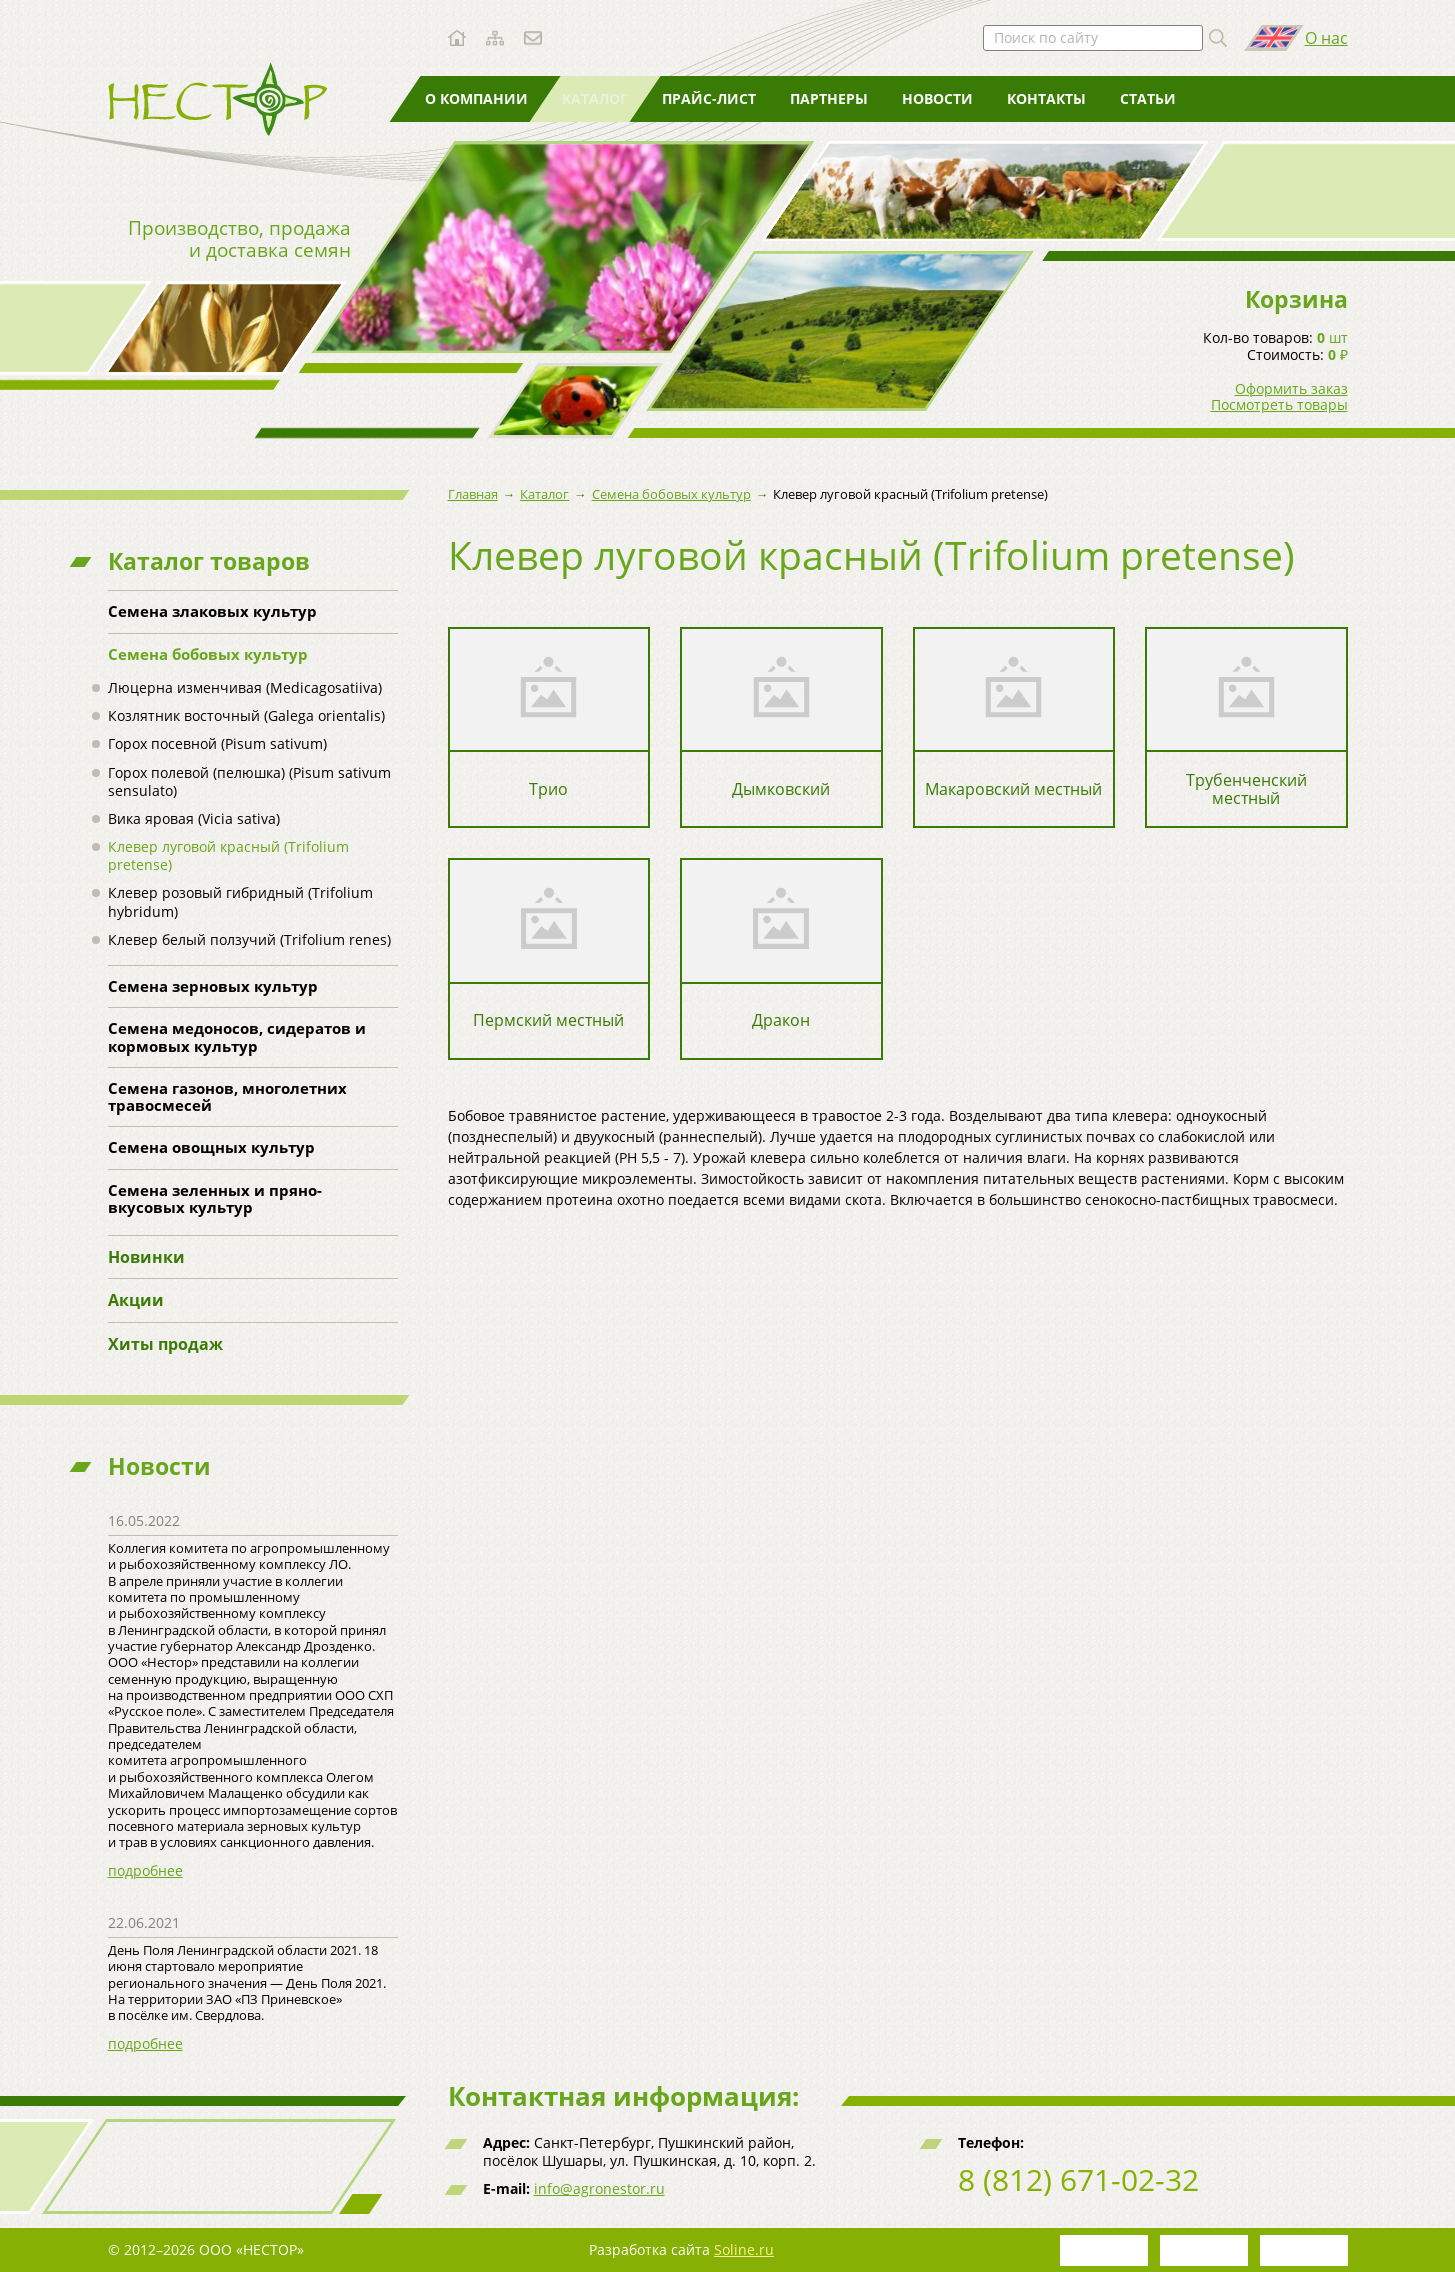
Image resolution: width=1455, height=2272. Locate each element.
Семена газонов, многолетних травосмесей (227, 1096)
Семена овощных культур (211, 1147)
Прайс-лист (709, 98)
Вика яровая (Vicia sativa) (194, 818)
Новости (937, 98)
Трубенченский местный (1246, 789)
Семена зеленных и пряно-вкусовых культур (215, 1198)
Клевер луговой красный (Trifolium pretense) (228, 855)
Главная (473, 494)
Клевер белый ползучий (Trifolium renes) (249, 939)
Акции (136, 1300)
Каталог (595, 98)
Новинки (146, 1257)
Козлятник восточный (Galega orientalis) (246, 715)
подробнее (145, 1870)
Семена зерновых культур (213, 986)
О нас (1326, 38)
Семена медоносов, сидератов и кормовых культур (237, 1036)
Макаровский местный (1013, 789)
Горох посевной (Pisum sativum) (217, 743)
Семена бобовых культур (208, 654)
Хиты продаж (165, 1344)
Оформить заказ (1291, 389)
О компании (476, 98)
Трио (548, 789)
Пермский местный (548, 1020)
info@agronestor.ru (599, 2188)
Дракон (781, 1020)
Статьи (1148, 98)
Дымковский (781, 789)
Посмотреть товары (1279, 405)
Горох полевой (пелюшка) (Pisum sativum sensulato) (249, 781)
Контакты (1046, 98)
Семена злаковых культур (212, 611)
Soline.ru (744, 2249)
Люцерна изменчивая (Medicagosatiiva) (245, 687)
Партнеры (829, 98)
